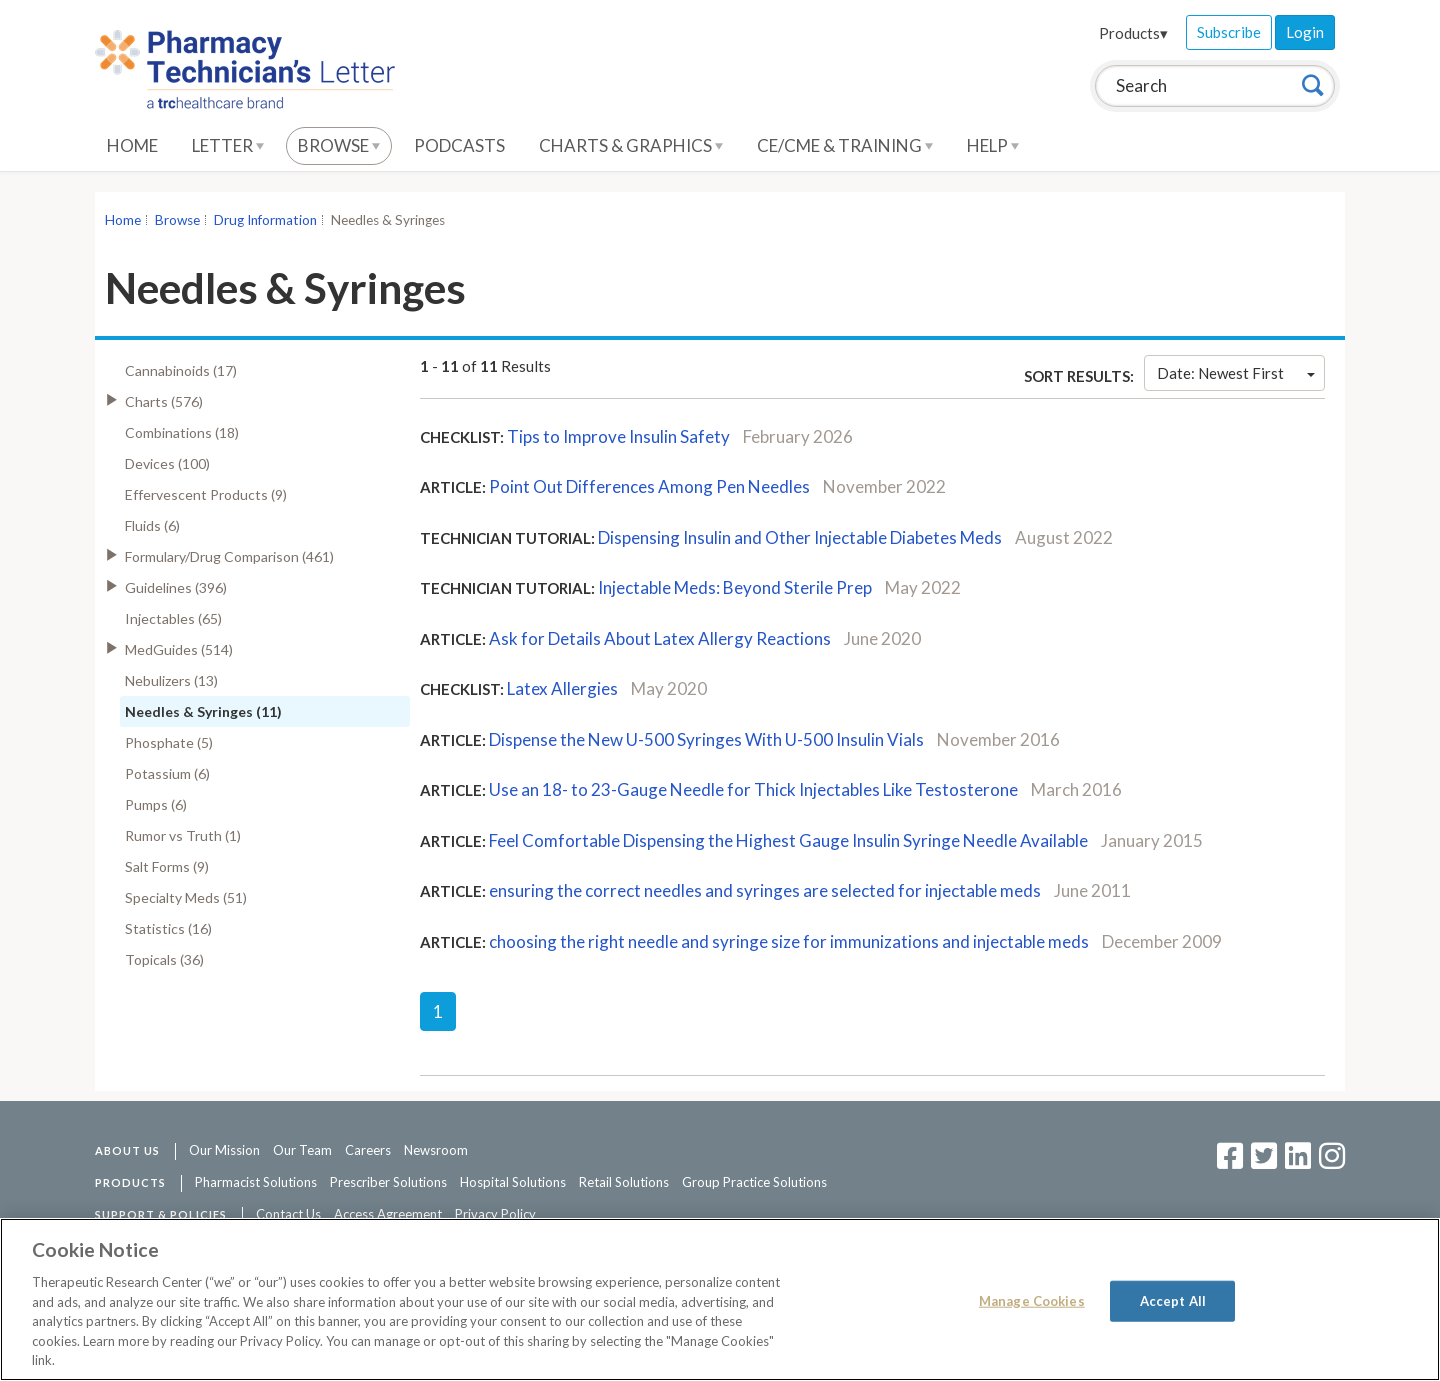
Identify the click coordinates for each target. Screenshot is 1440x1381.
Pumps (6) (156, 804)
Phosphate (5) (169, 742)
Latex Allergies (562, 688)
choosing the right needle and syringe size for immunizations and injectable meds (789, 941)
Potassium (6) (167, 773)
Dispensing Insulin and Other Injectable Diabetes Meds (800, 537)
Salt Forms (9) (167, 866)
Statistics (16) (168, 928)
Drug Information (265, 220)
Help (993, 145)
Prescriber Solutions (388, 1182)
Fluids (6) (152, 525)
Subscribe (1229, 32)
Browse (339, 145)
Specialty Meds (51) (186, 897)
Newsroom (436, 1150)
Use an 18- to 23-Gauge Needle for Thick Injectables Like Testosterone (753, 789)
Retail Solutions (624, 1182)
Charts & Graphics (631, 145)
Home (132, 145)
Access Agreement (388, 1214)
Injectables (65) (173, 618)
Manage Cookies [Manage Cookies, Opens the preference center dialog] (1032, 1300)
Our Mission (224, 1150)
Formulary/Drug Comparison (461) (229, 556)
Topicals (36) (164, 959)
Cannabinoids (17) (181, 370)
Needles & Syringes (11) (203, 711)
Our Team (302, 1150)
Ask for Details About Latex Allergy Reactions (660, 638)
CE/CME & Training (845, 145)
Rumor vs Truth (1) (183, 835)
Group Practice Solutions (754, 1182)
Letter (228, 145)
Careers (368, 1150)
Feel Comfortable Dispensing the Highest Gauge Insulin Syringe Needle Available (788, 840)
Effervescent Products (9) (206, 494)
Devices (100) (167, 463)
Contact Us (288, 1214)
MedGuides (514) (179, 649)
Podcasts (459, 145)
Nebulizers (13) (171, 680)
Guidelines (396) (176, 587)
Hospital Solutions (513, 1182)
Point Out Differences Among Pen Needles (649, 486)
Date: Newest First (1236, 373)
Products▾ (1133, 33)
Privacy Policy (495, 1214)
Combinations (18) (182, 432)
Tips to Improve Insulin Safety (618, 436)
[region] (720, 1299)
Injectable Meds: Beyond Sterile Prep (735, 587)
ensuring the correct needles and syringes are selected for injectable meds (765, 890)
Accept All (1173, 1300)
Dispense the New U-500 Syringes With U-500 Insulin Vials (708, 739)
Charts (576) (164, 401)
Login (1305, 32)
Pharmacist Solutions (256, 1182)
